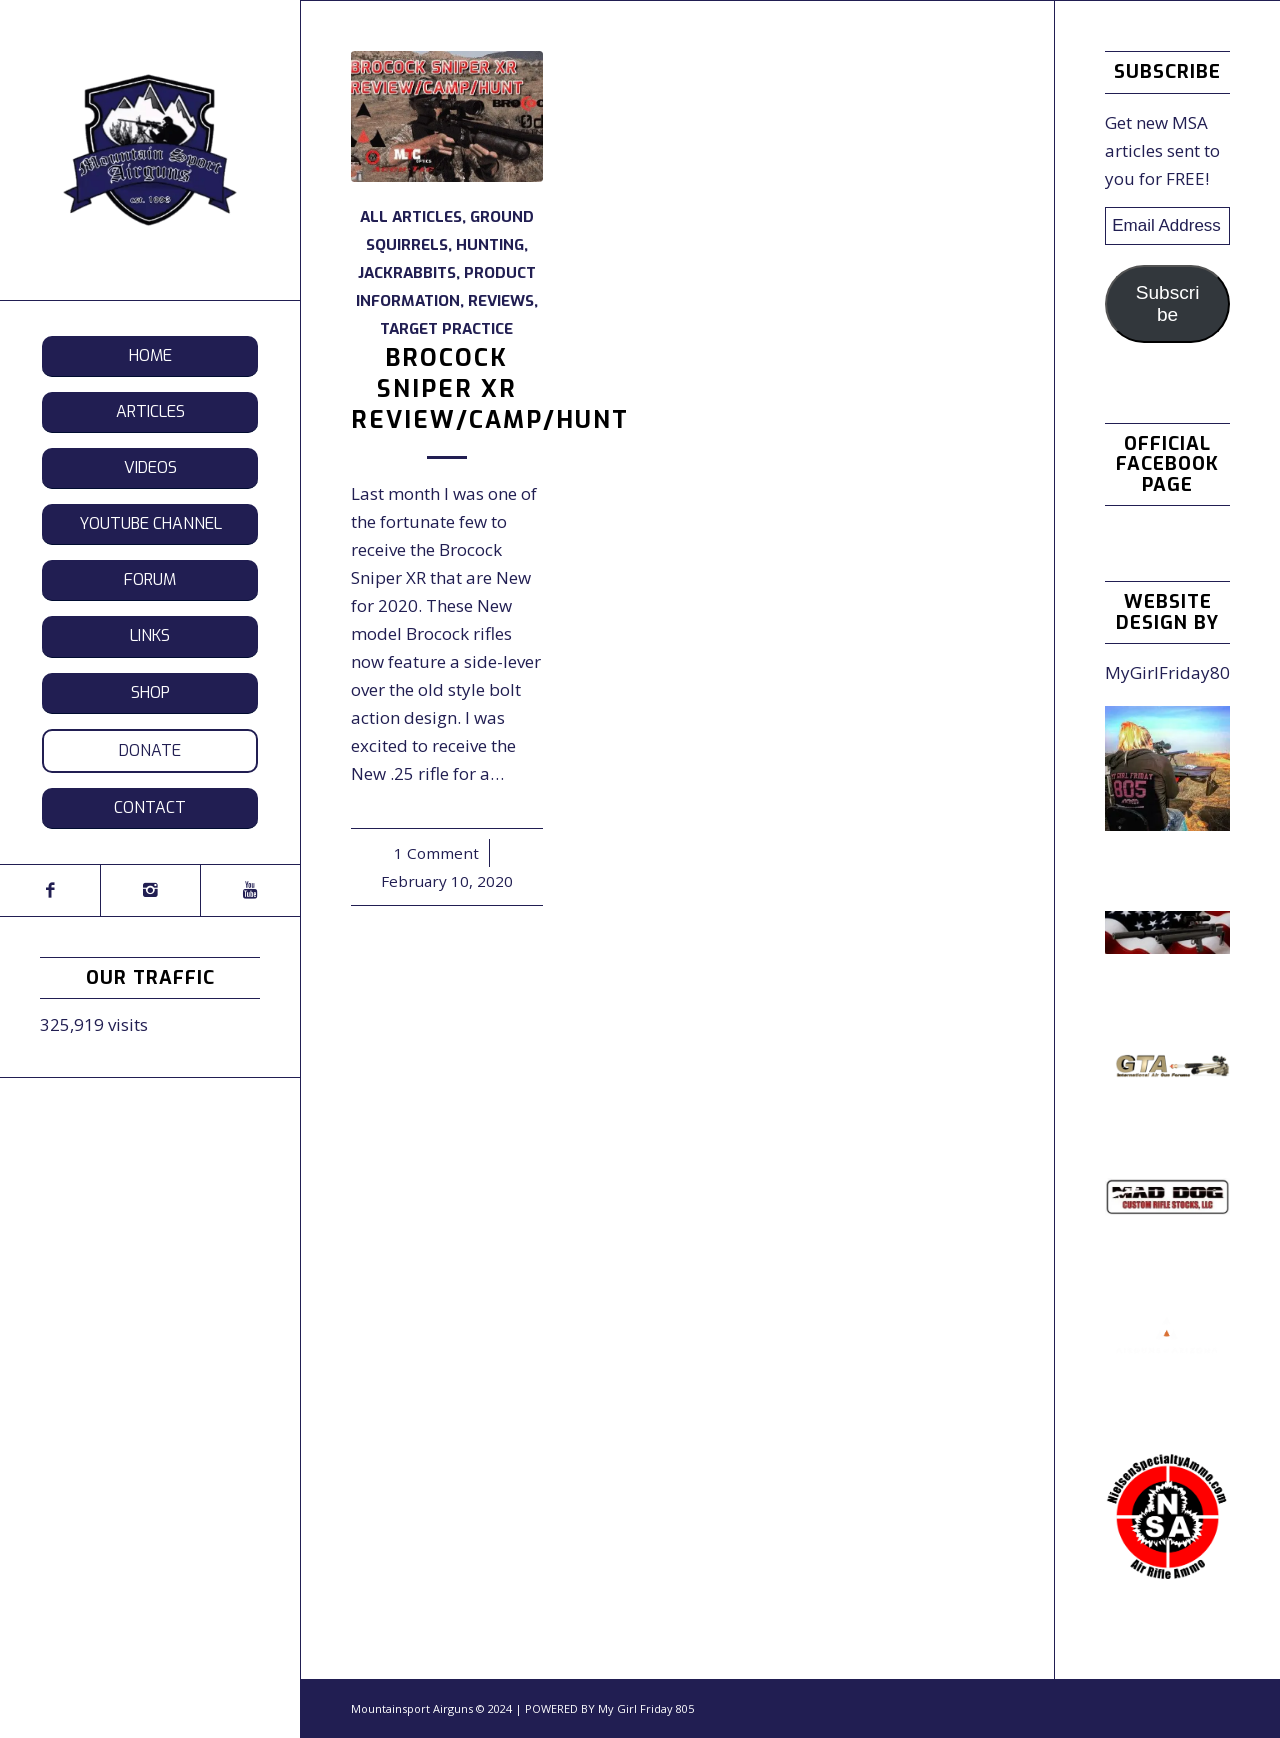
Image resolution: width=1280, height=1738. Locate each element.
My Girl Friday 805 (646, 1708)
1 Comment (436, 853)
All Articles (411, 217)
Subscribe (1168, 303)
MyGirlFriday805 (1172, 672)
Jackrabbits (407, 273)
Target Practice (446, 329)
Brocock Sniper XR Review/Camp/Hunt (490, 389)
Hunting (490, 245)
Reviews (501, 301)
